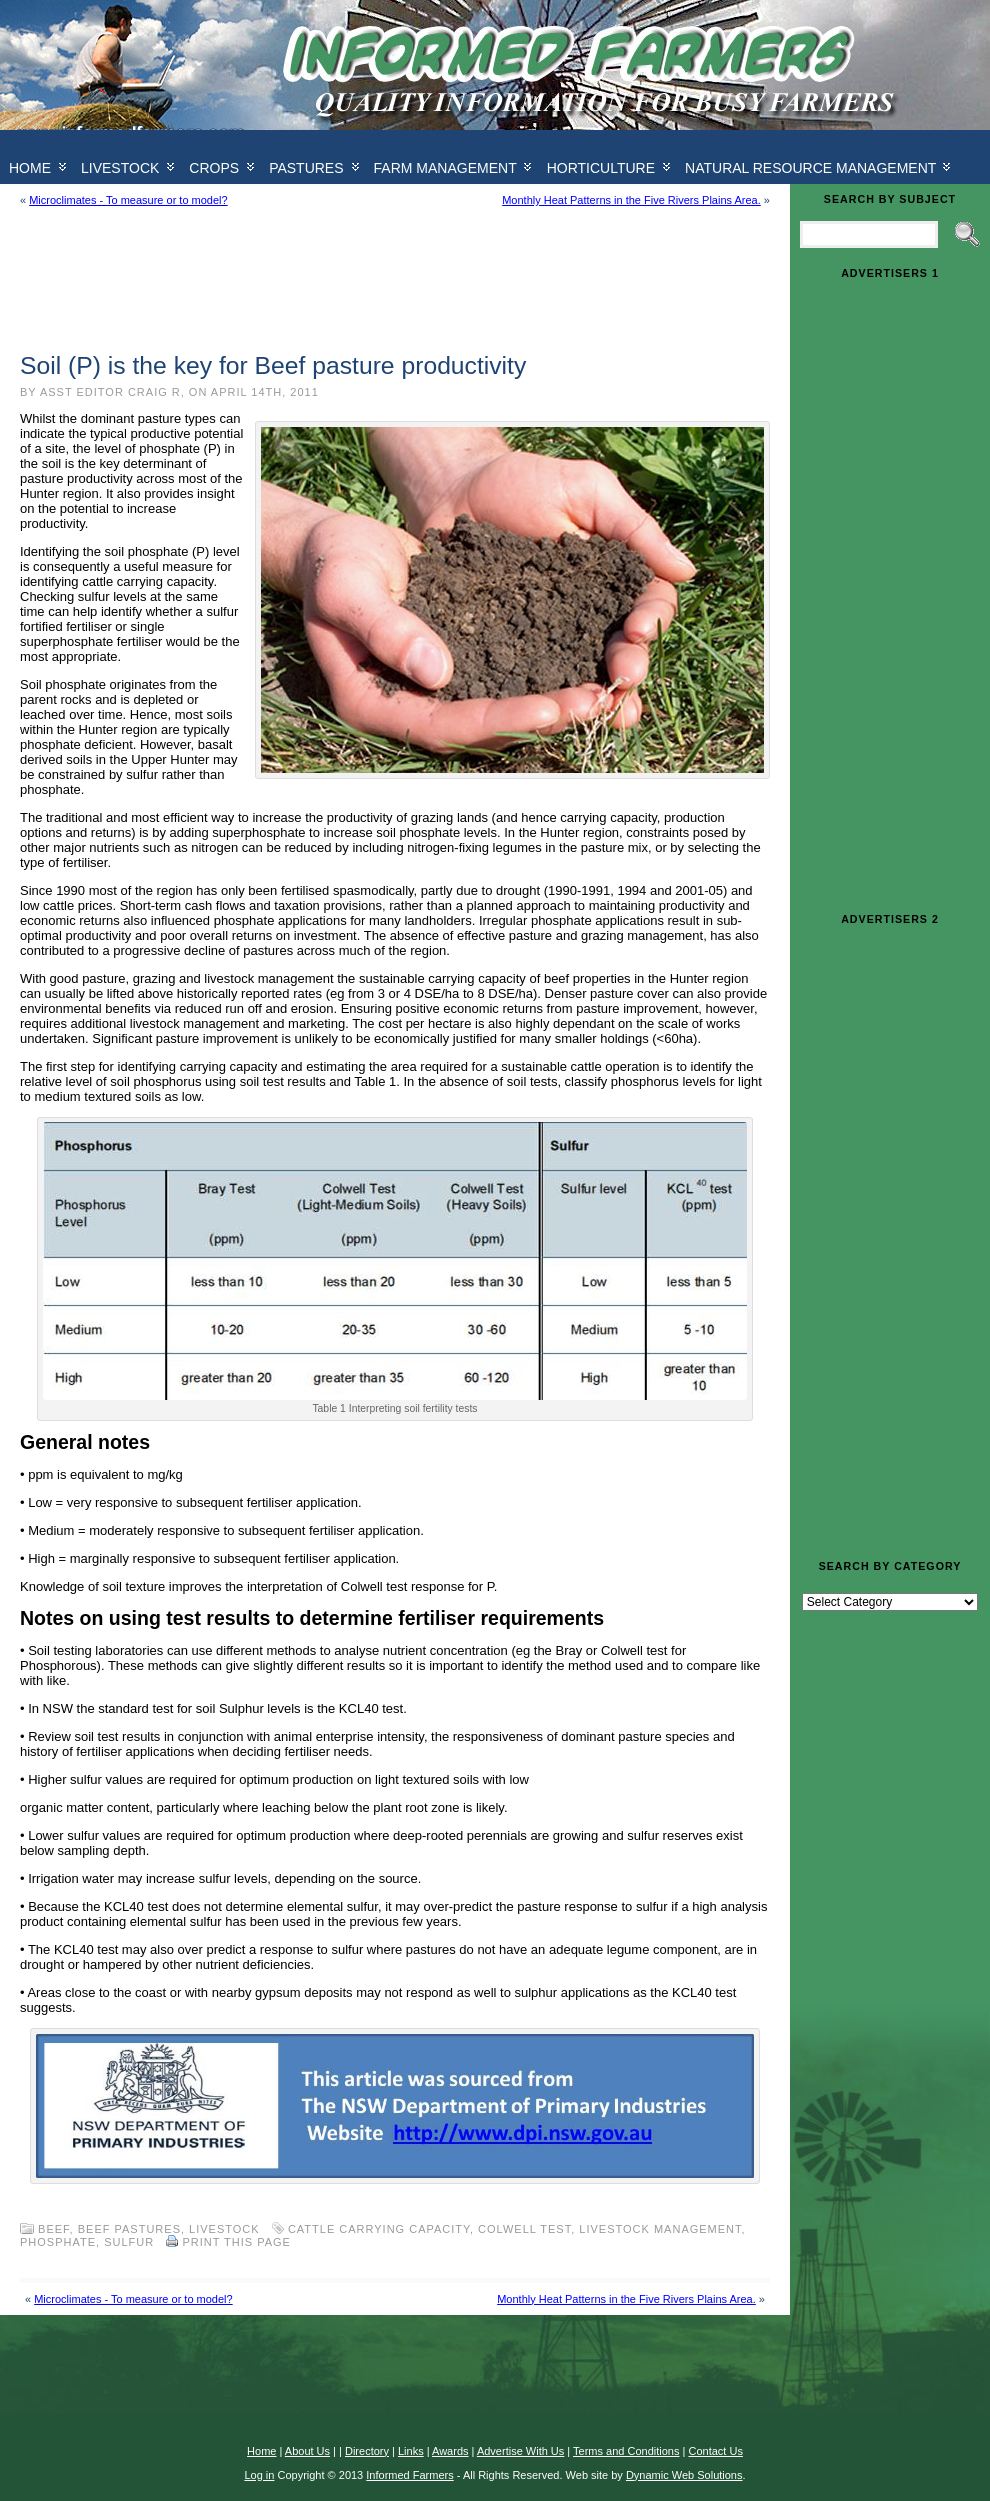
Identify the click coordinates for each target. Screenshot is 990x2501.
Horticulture (601, 168)
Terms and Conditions (626, 2451)
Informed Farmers (409, 2475)
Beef (54, 2229)
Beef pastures (129, 2229)
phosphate (58, 2242)
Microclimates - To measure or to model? (128, 200)
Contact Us (715, 2451)
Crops (214, 168)
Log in (259, 2475)
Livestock (120, 168)
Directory (367, 2451)
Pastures (306, 168)
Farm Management (445, 168)
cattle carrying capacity (379, 2229)
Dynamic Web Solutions (684, 2475)
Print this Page (236, 2242)
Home (261, 2451)
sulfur (129, 2242)
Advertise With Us (520, 2451)
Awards (450, 2451)
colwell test (524, 2229)
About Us (307, 2451)
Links (411, 2451)
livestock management (660, 2229)
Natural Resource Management (810, 168)
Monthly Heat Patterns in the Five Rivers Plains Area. (631, 200)
